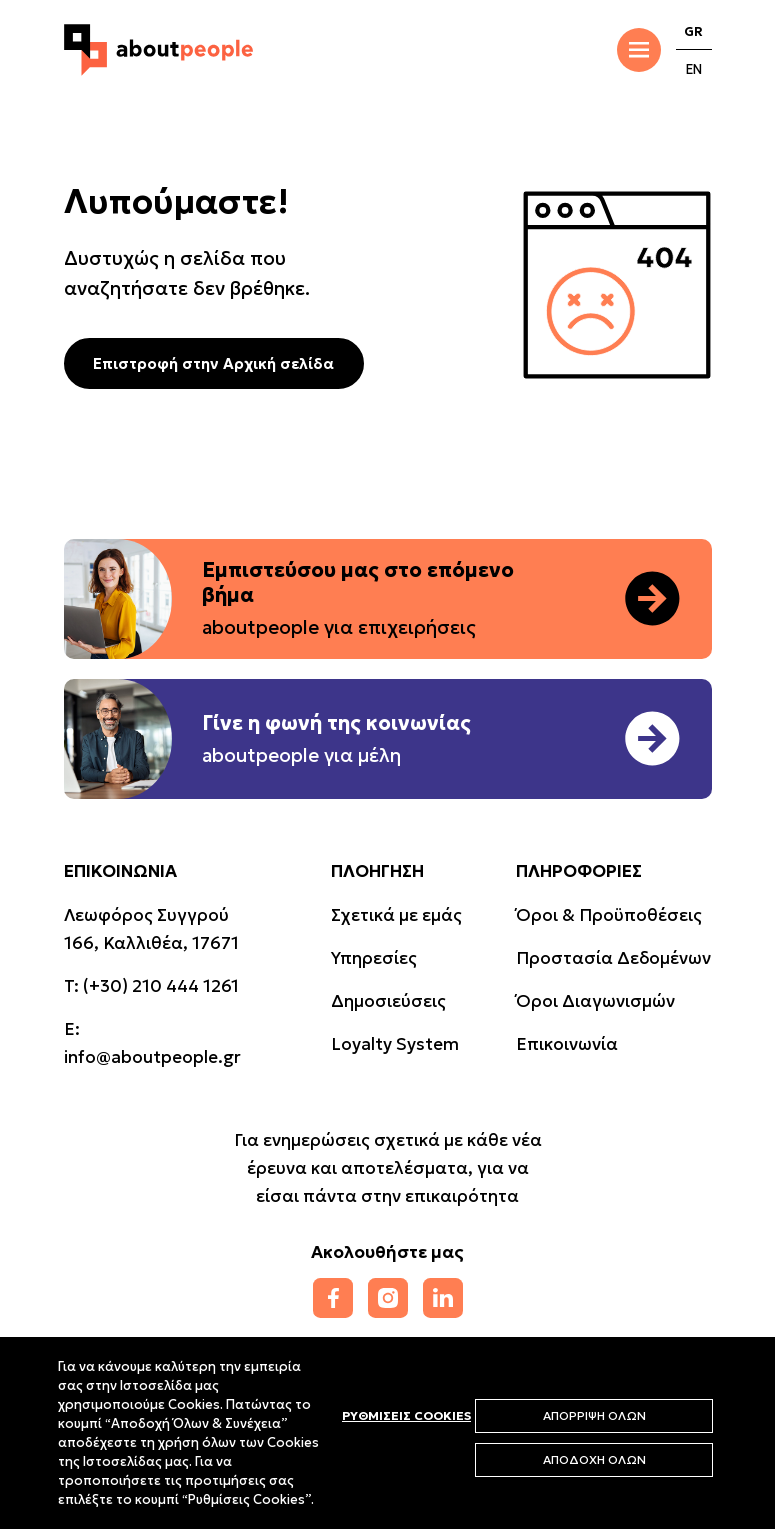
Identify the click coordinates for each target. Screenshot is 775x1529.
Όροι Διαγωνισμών (595, 1001)
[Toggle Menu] (639, 50)
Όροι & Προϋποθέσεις (609, 915)
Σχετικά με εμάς (396, 915)
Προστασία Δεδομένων (613, 958)
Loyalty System (395, 1044)
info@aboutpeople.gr (152, 1057)
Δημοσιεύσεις (388, 1001)
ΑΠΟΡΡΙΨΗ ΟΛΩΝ (594, 1415)
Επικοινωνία (567, 1044)
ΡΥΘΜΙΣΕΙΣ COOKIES (406, 1415)
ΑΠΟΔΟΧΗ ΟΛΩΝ (594, 1459)
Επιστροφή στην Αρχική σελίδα (213, 363)
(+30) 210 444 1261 (161, 986)
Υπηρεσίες (374, 958)
